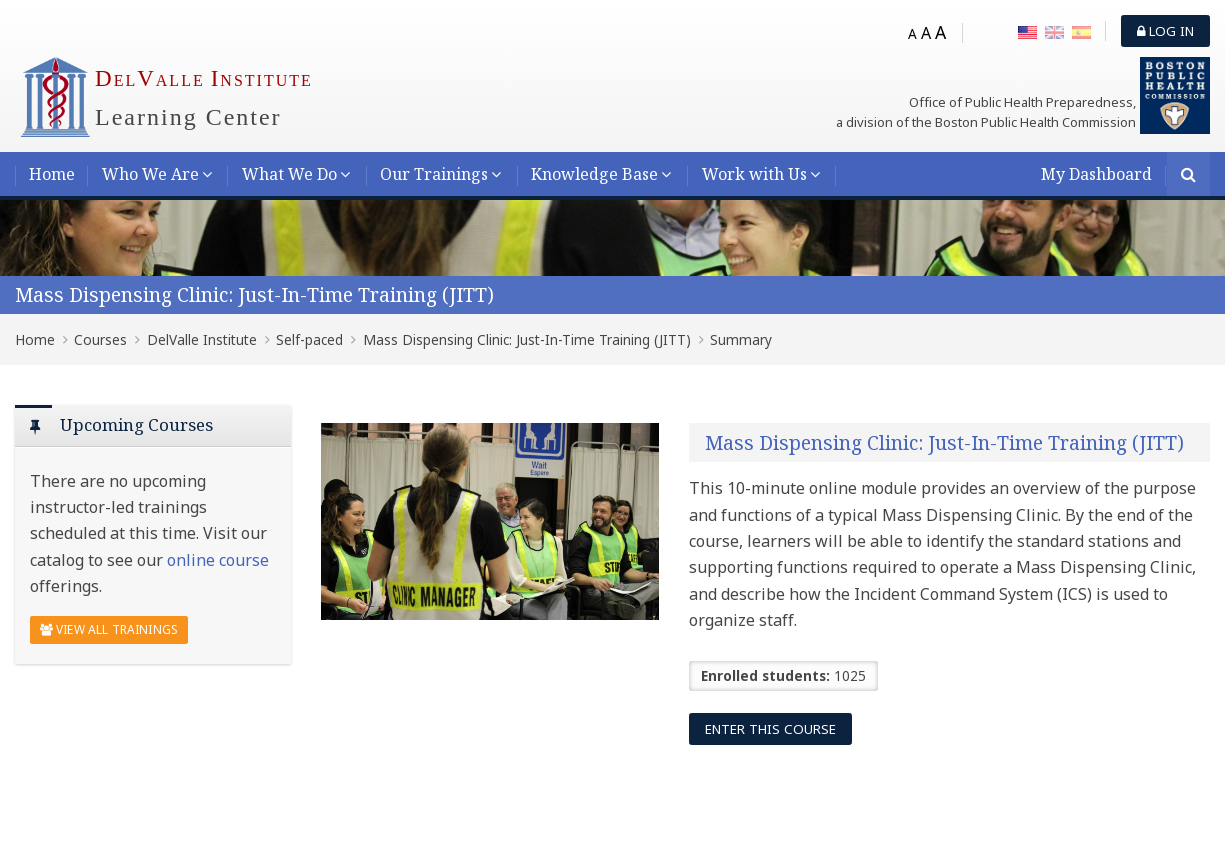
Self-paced (309, 339)
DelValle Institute (202, 339)
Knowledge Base (594, 174)
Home (52, 174)
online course (218, 560)
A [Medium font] (926, 33)
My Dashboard (1096, 174)
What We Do (289, 174)
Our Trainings (434, 174)
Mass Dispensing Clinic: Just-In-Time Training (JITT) (254, 294)
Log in (1165, 31)
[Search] (1188, 175)
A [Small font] (912, 33)
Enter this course (771, 729)
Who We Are (150, 174)
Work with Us (754, 174)
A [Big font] (940, 32)
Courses (100, 339)
